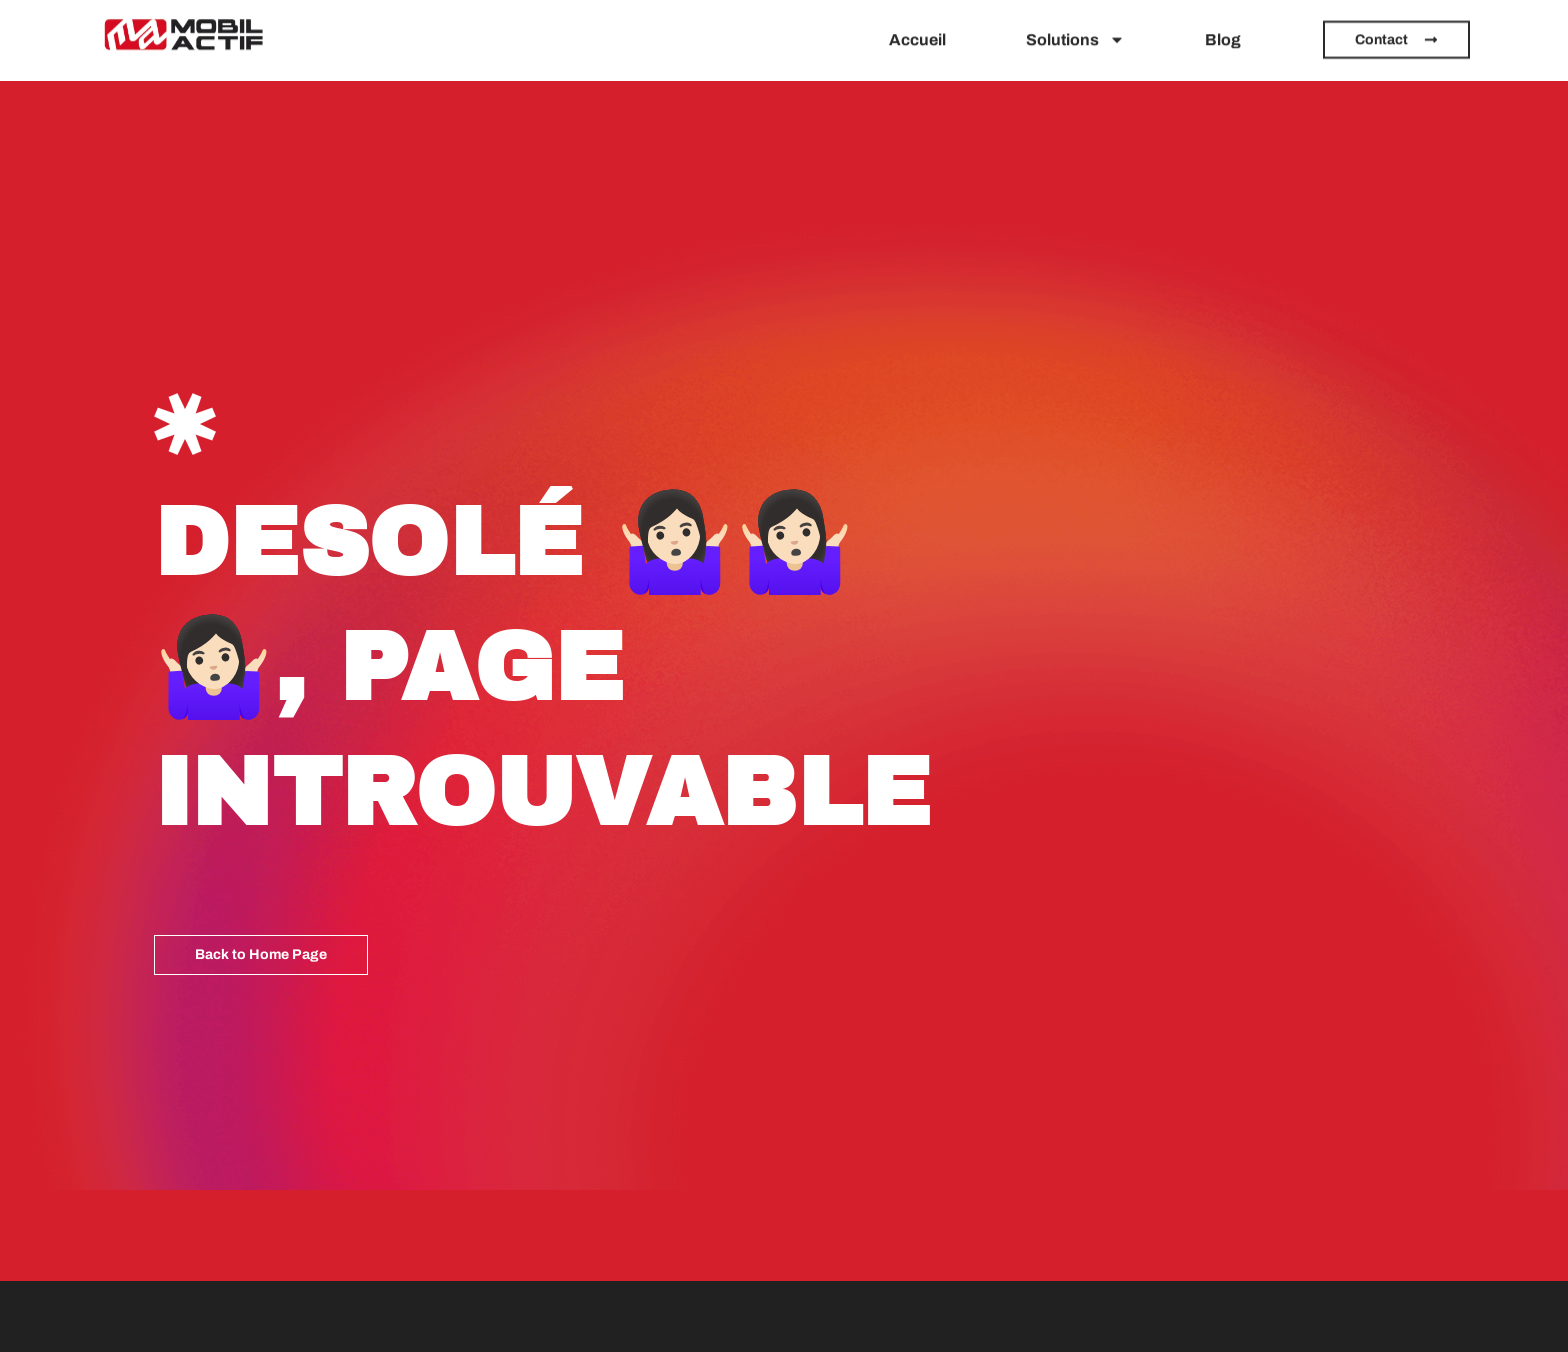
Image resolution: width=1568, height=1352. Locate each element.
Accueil (917, 33)
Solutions (1075, 34)
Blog (1223, 33)
